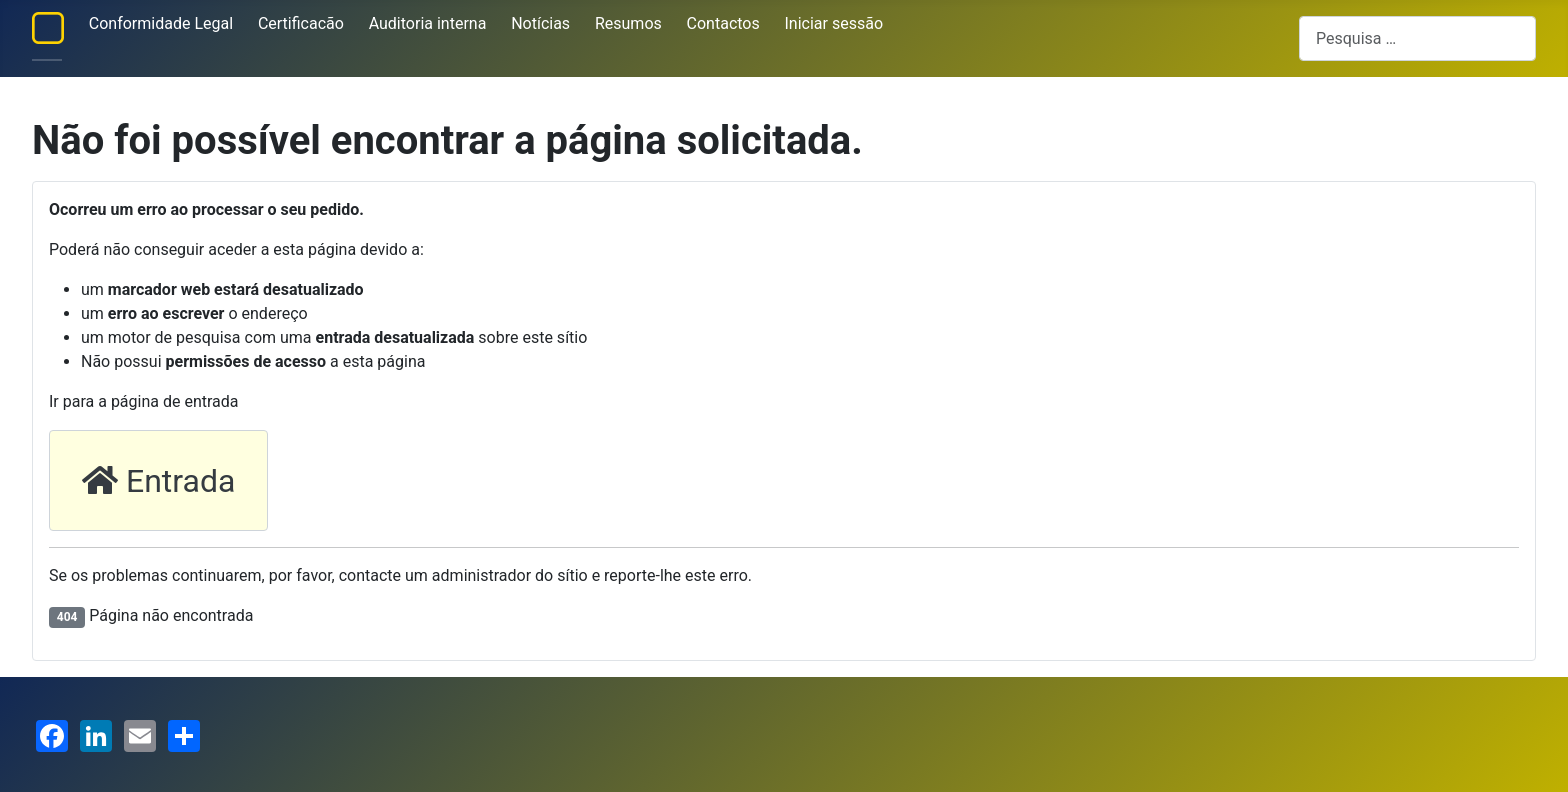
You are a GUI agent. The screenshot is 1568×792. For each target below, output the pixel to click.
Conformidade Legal (161, 23)
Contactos (723, 23)
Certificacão (301, 23)
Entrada (158, 481)
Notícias (540, 23)
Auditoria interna (428, 23)
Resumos (628, 23)
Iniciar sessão (834, 23)
